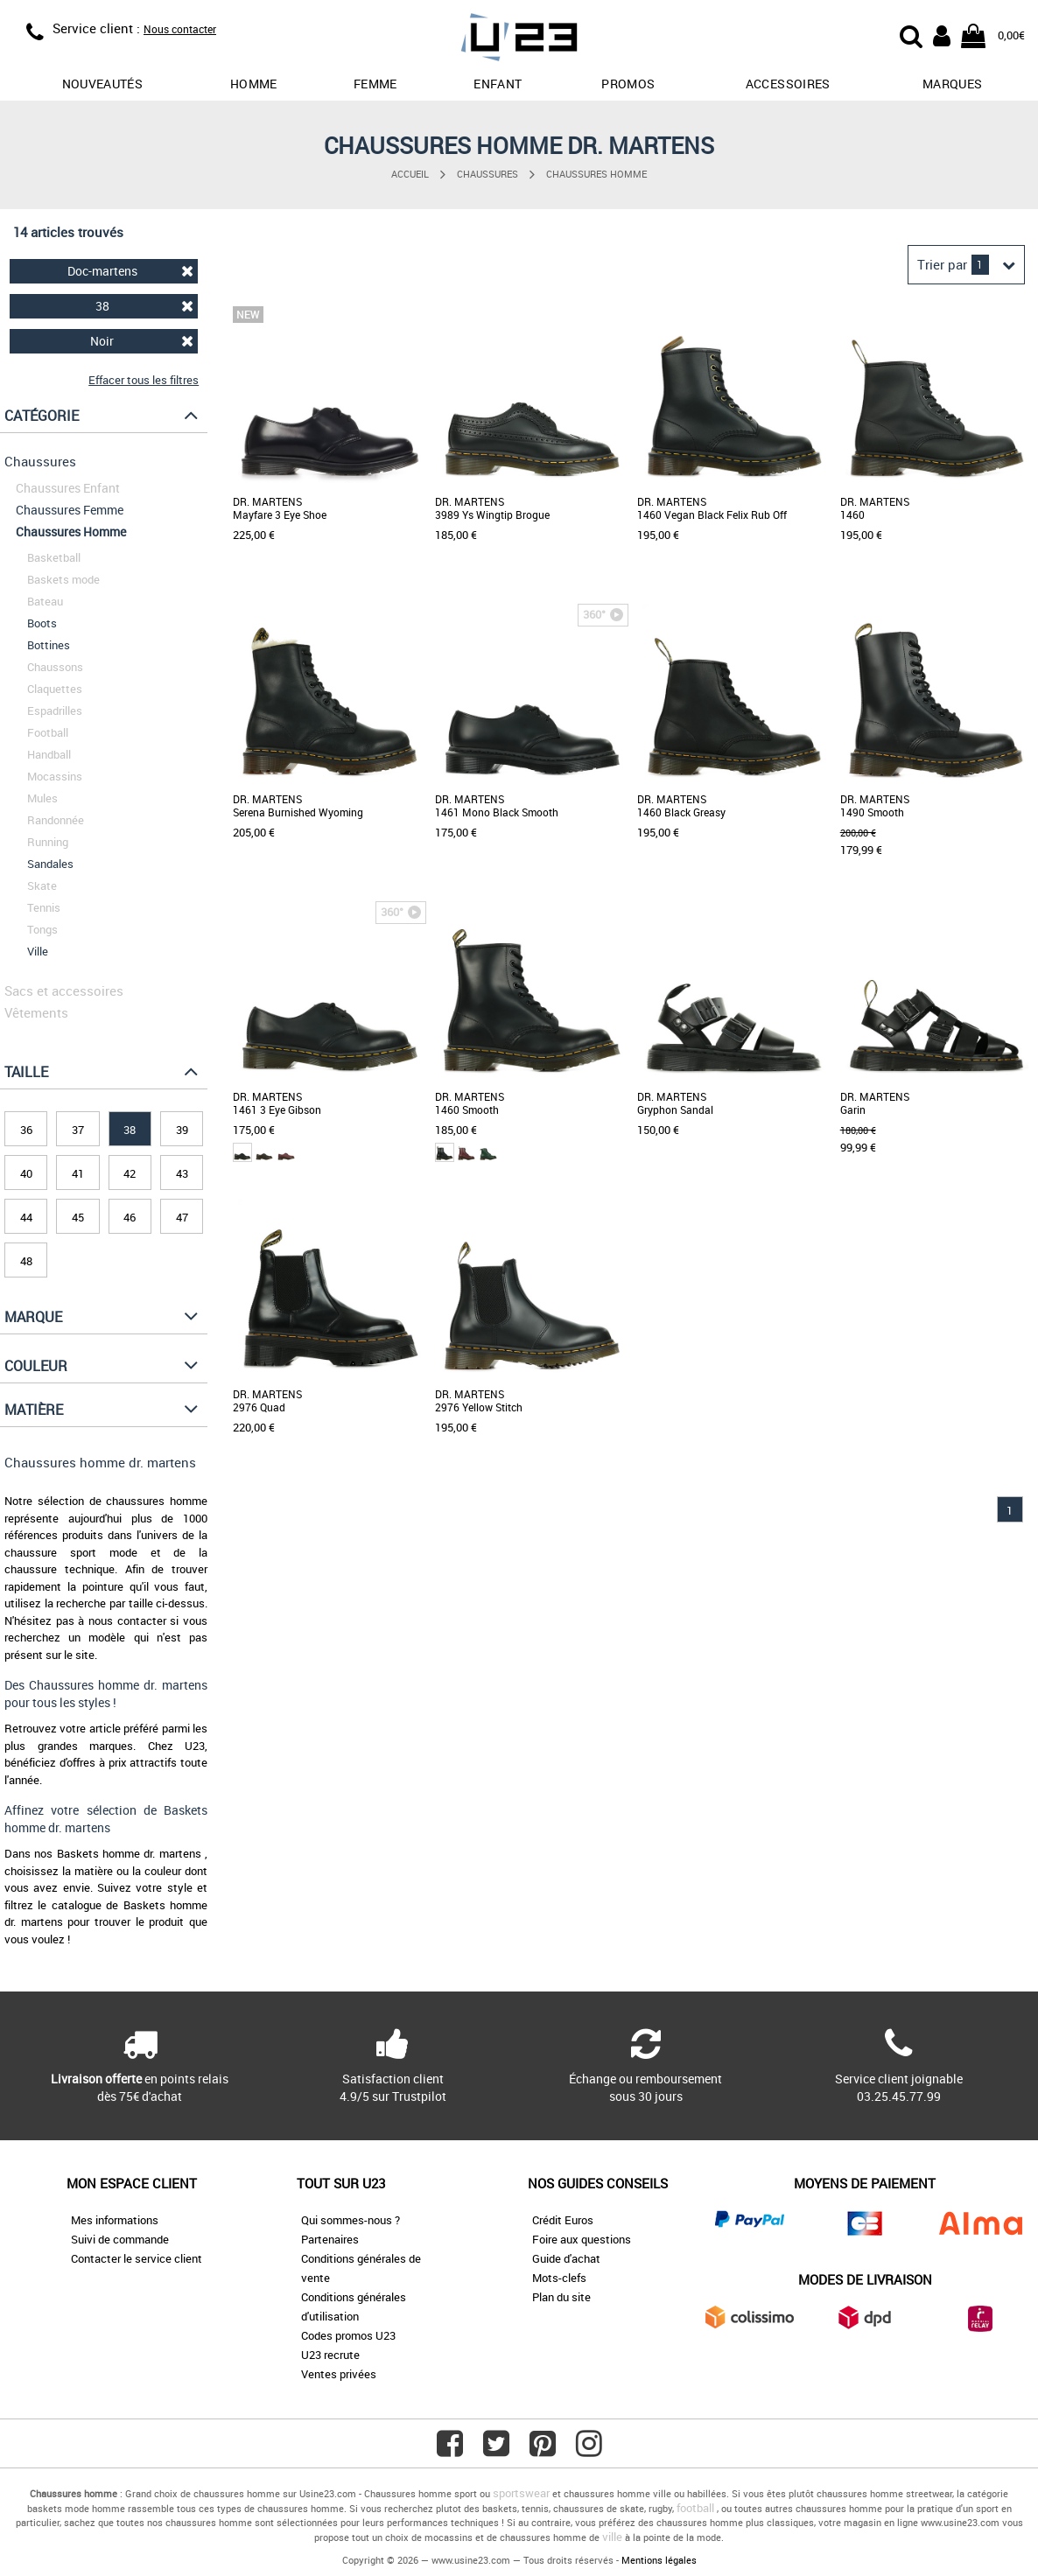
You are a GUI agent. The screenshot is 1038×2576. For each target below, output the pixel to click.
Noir (141, 340)
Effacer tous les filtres (143, 380)
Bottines (48, 645)
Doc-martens (130, 270)
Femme (375, 83)
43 (182, 1173)
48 (26, 1261)
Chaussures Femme (69, 509)
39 (182, 1130)
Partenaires (330, 2239)
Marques (952, 83)
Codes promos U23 (348, 2335)
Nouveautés (103, 83)
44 (26, 1217)
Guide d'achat (566, 2258)
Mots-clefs (559, 2278)
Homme (253, 83)
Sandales (50, 864)
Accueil (410, 173)
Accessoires (788, 83)
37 (78, 1130)
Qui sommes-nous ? (350, 2220)
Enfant (497, 83)
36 (26, 1130)
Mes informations (114, 2220)
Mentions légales (659, 2559)
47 (182, 1217)
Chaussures (487, 173)
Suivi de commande (120, 2239)
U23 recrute (330, 2354)
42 (129, 1173)
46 (129, 1217)
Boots (42, 623)
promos (628, 83)
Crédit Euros (562, 2220)
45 (78, 1217)
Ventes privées (338, 2374)
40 (26, 1173)
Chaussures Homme (596, 173)
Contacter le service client (136, 2258)
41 (78, 1173)
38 (144, 306)
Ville (37, 951)
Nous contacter (180, 29)
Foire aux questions (581, 2239)
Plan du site (561, 2297)
